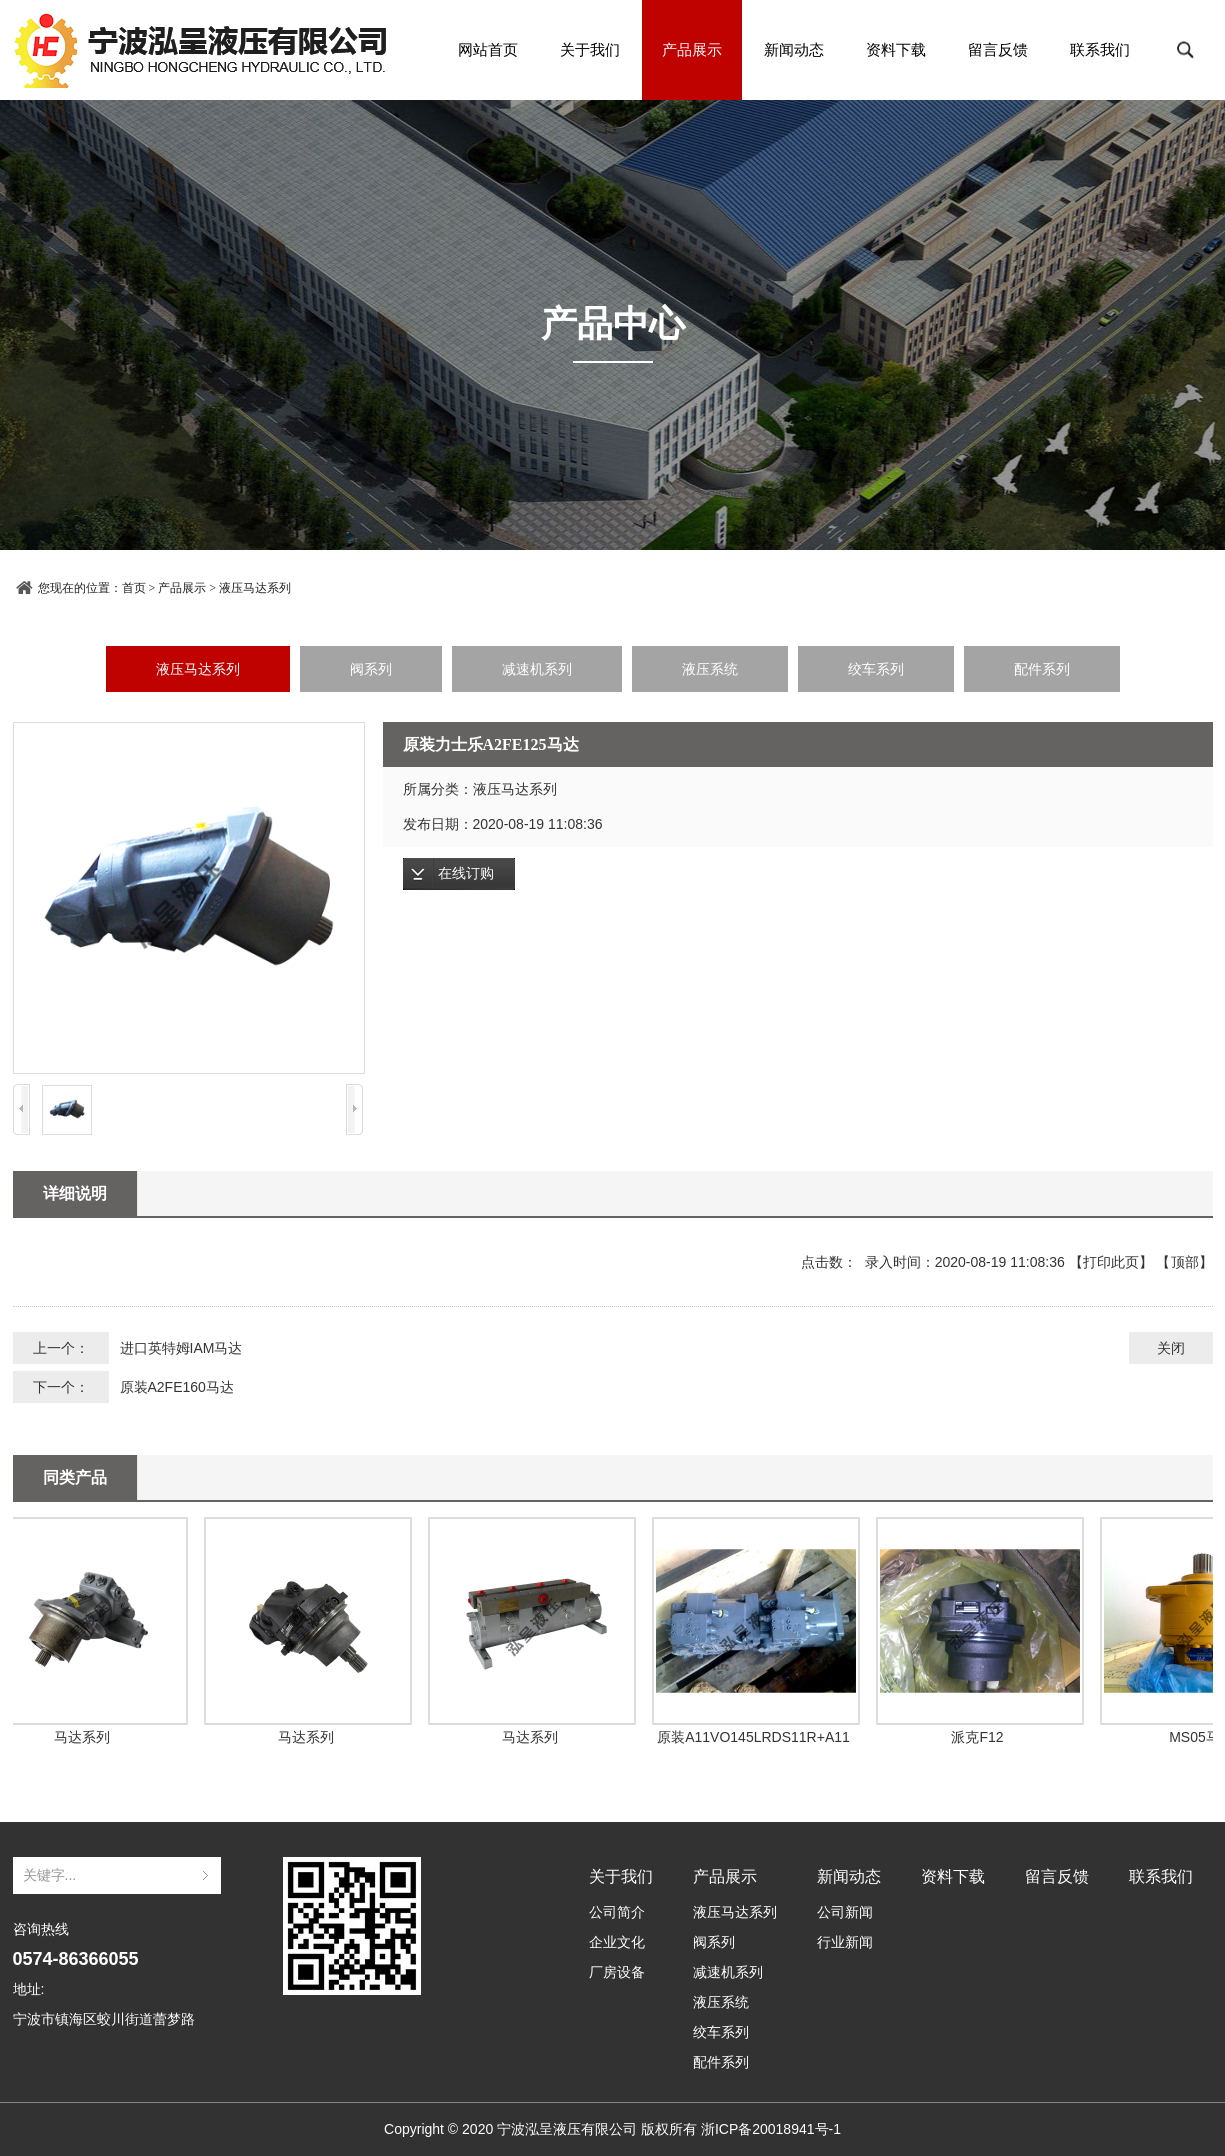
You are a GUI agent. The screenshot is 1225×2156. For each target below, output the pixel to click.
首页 (134, 588)
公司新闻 (845, 1912)
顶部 (1185, 1262)
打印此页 (1111, 1262)
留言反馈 (998, 49)
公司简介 (617, 1912)
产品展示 (692, 49)
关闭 (1171, 1348)
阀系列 (371, 669)
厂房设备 (617, 1972)
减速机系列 (537, 669)
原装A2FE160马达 (177, 1387)
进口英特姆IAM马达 (181, 1348)
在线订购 (466, 873)
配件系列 (1042, 669)
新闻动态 (794, 49)
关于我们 (590, 49)
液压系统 (710, 669)
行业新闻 (845, 1942)
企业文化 (617, 1942)
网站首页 (488, 49)
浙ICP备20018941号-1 (771, 2129)
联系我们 (1100, 49)
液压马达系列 (255, 588)
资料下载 (896, 49)
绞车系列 (876, 669)
